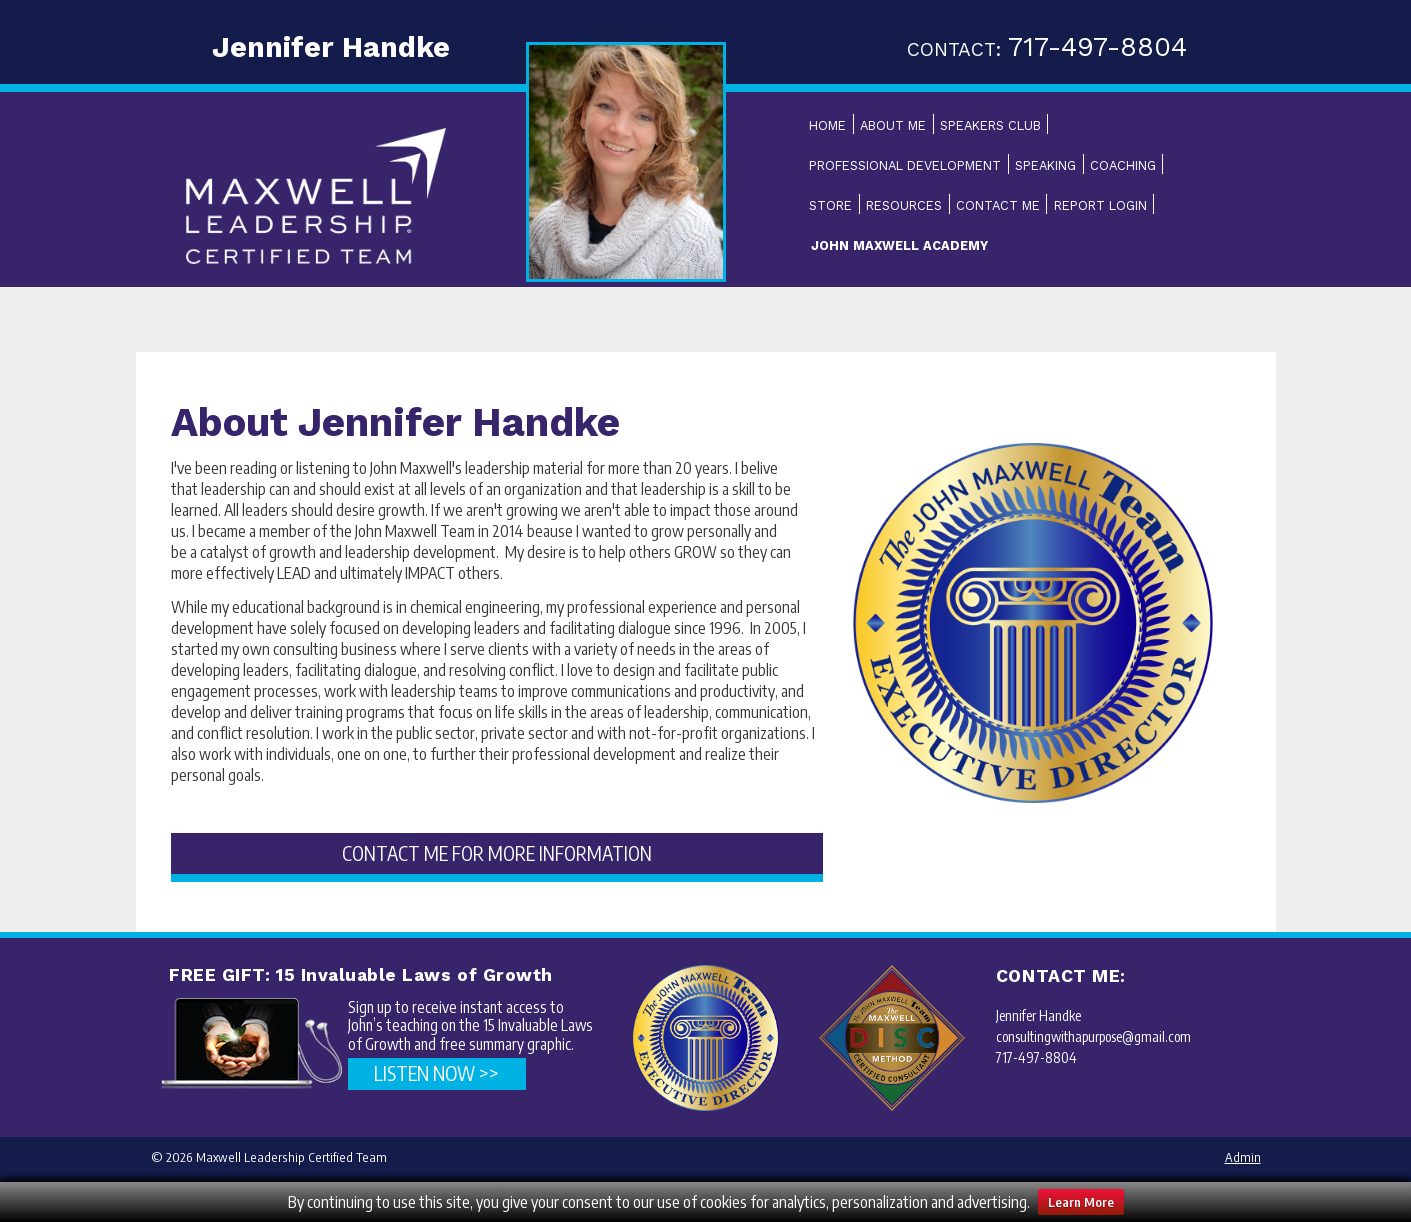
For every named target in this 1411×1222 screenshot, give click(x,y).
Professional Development (905, 165)
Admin (1243, 1157)
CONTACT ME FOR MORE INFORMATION (497, 853)
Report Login (1100, 205)
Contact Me (998, 205)
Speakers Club (990, 125)
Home (827, 125)
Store (830, 205)
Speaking (1045, 165)
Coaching (1123, 165)
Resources (904, 205)
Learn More (1081, 1202)
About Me (893, 125)
